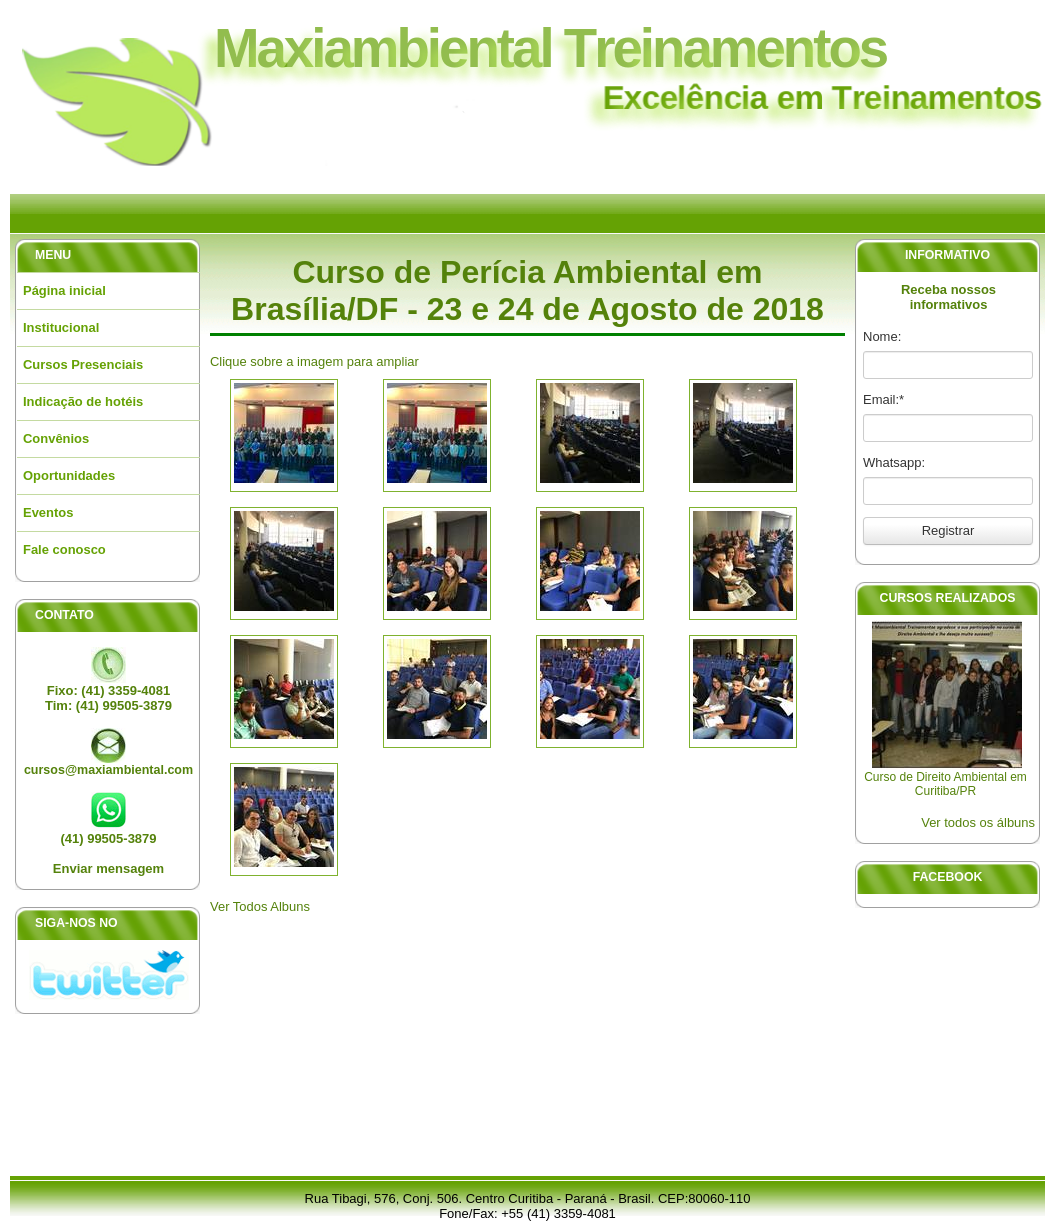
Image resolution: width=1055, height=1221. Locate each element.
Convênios (56, 438)
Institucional (61, 327)
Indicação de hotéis (83, 401)
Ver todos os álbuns (978, 822)
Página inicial (64, 290)
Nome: (882, 336)
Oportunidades (69, 475)
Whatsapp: (894, 462)
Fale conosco (64, 549)
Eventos (48, 512)
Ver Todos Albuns (260, 906)
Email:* (883, 399)
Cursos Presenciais (83, 364)
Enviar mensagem (108, 868)
